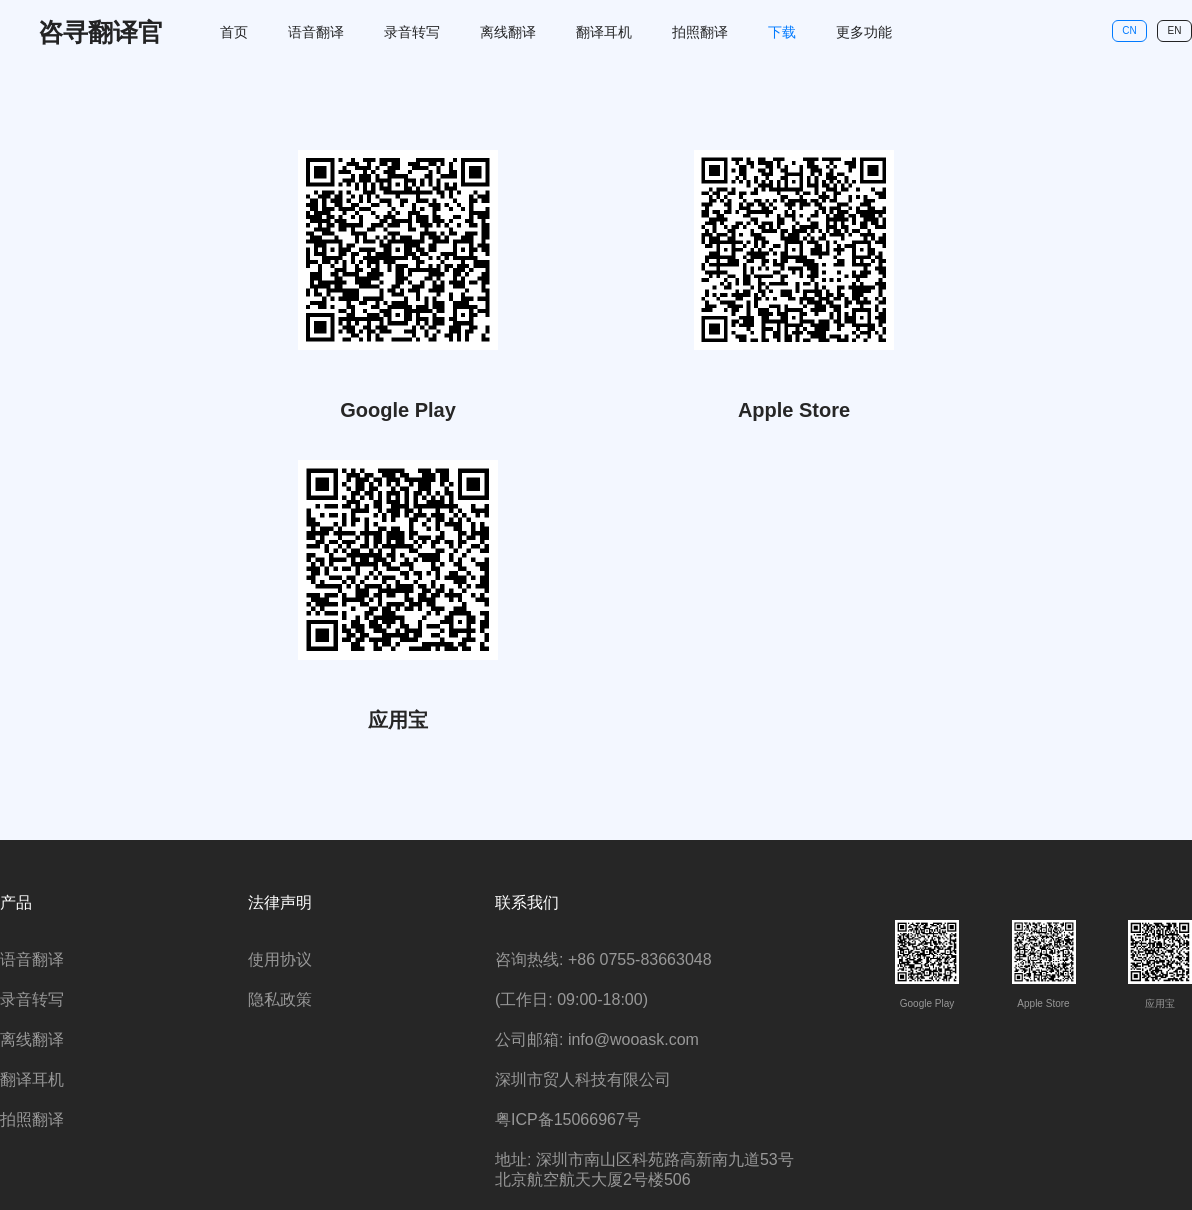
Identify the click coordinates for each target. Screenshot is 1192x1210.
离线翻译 (508, 32)
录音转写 (412, 32)
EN (1175, 30)
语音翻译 (316, 32)
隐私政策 (280, 999)
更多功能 (864, 32)
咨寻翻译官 (100, 32)
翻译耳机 (604, 32)
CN (1129, 30)
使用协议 (280, 959)
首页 (234, 32)
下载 (782, 32)
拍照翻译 (700, 32)
